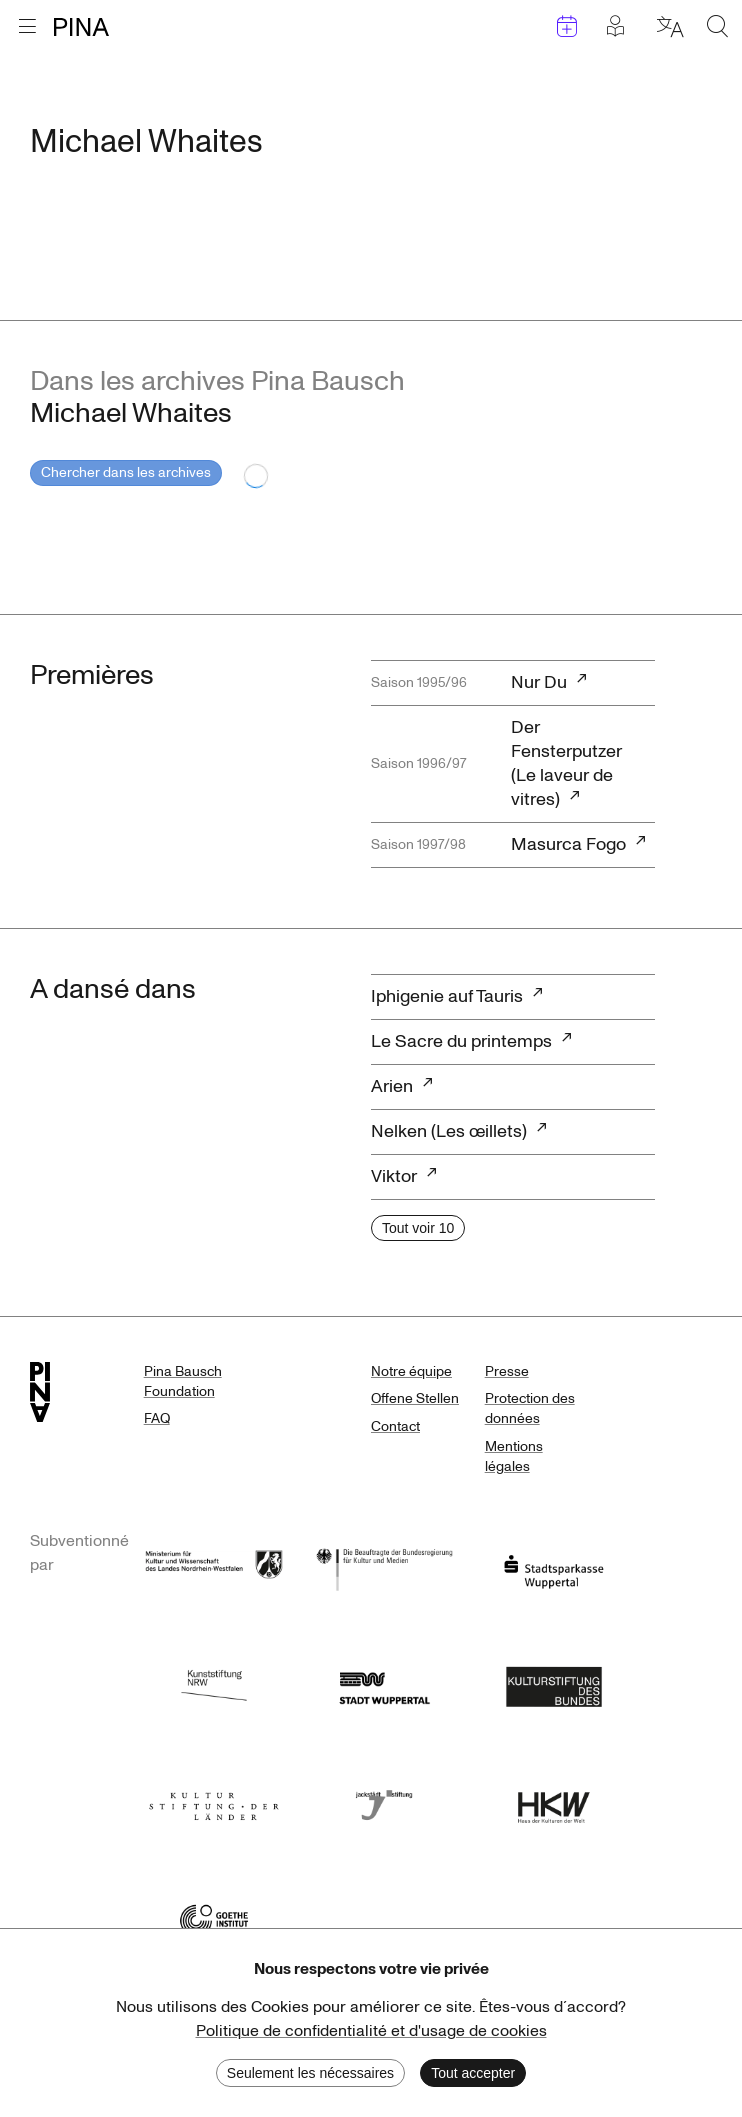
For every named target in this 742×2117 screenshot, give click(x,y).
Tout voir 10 (418, 1228)
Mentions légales (514, 1456)
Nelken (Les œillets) (449, 1131)
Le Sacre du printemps (461, 1041)
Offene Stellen (415, 1398)
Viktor (394, 1176)
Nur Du (539, 682)
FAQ (157, 1418)
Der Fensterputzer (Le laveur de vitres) (566, 763)
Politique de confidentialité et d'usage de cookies (371, 2031)
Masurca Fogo (568, 844)
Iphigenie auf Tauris (447, 996)
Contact (395, 1426)
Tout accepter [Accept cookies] (473, 2073)
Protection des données (530, 1408)
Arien (392, 1086)
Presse (507, 1371)
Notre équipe (411, 1371)
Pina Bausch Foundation (183, 1381)
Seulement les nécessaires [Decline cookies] (310, 2073)
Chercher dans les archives (126, 472)
